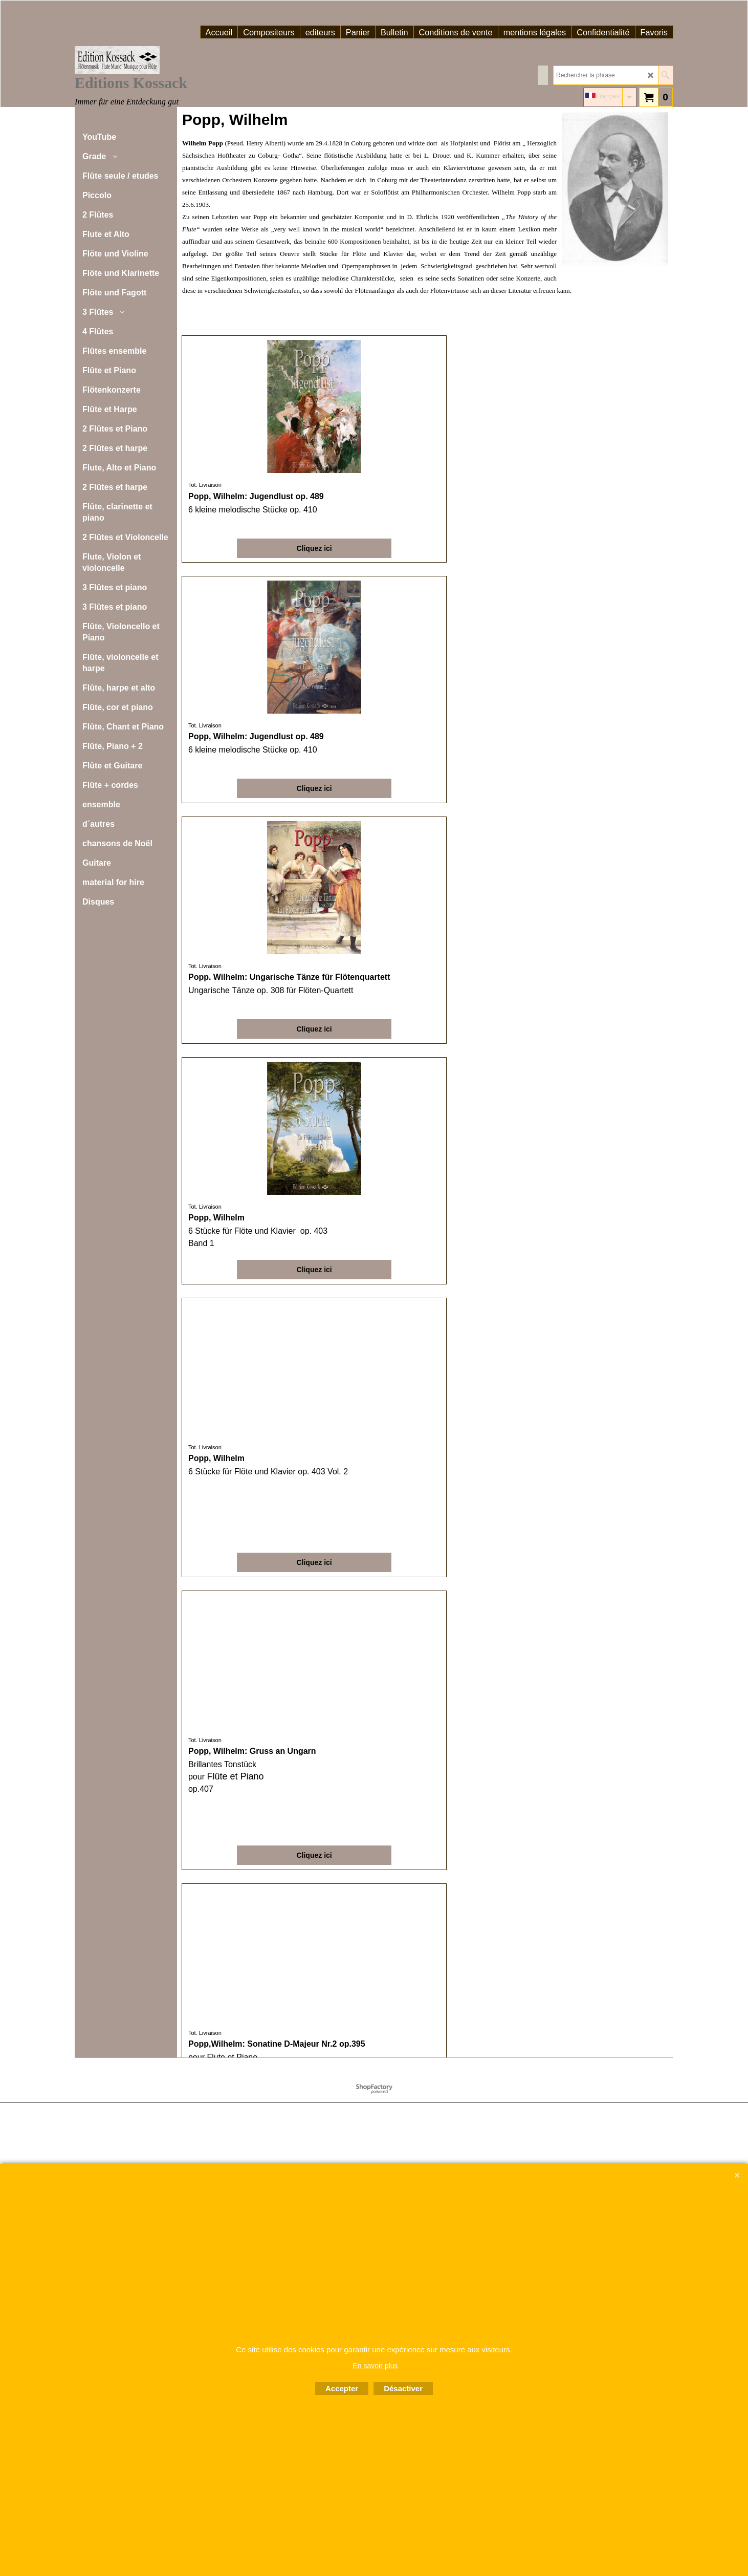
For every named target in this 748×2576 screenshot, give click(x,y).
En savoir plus (375, 2366)
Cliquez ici (238, 545)
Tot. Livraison (206, 485)
